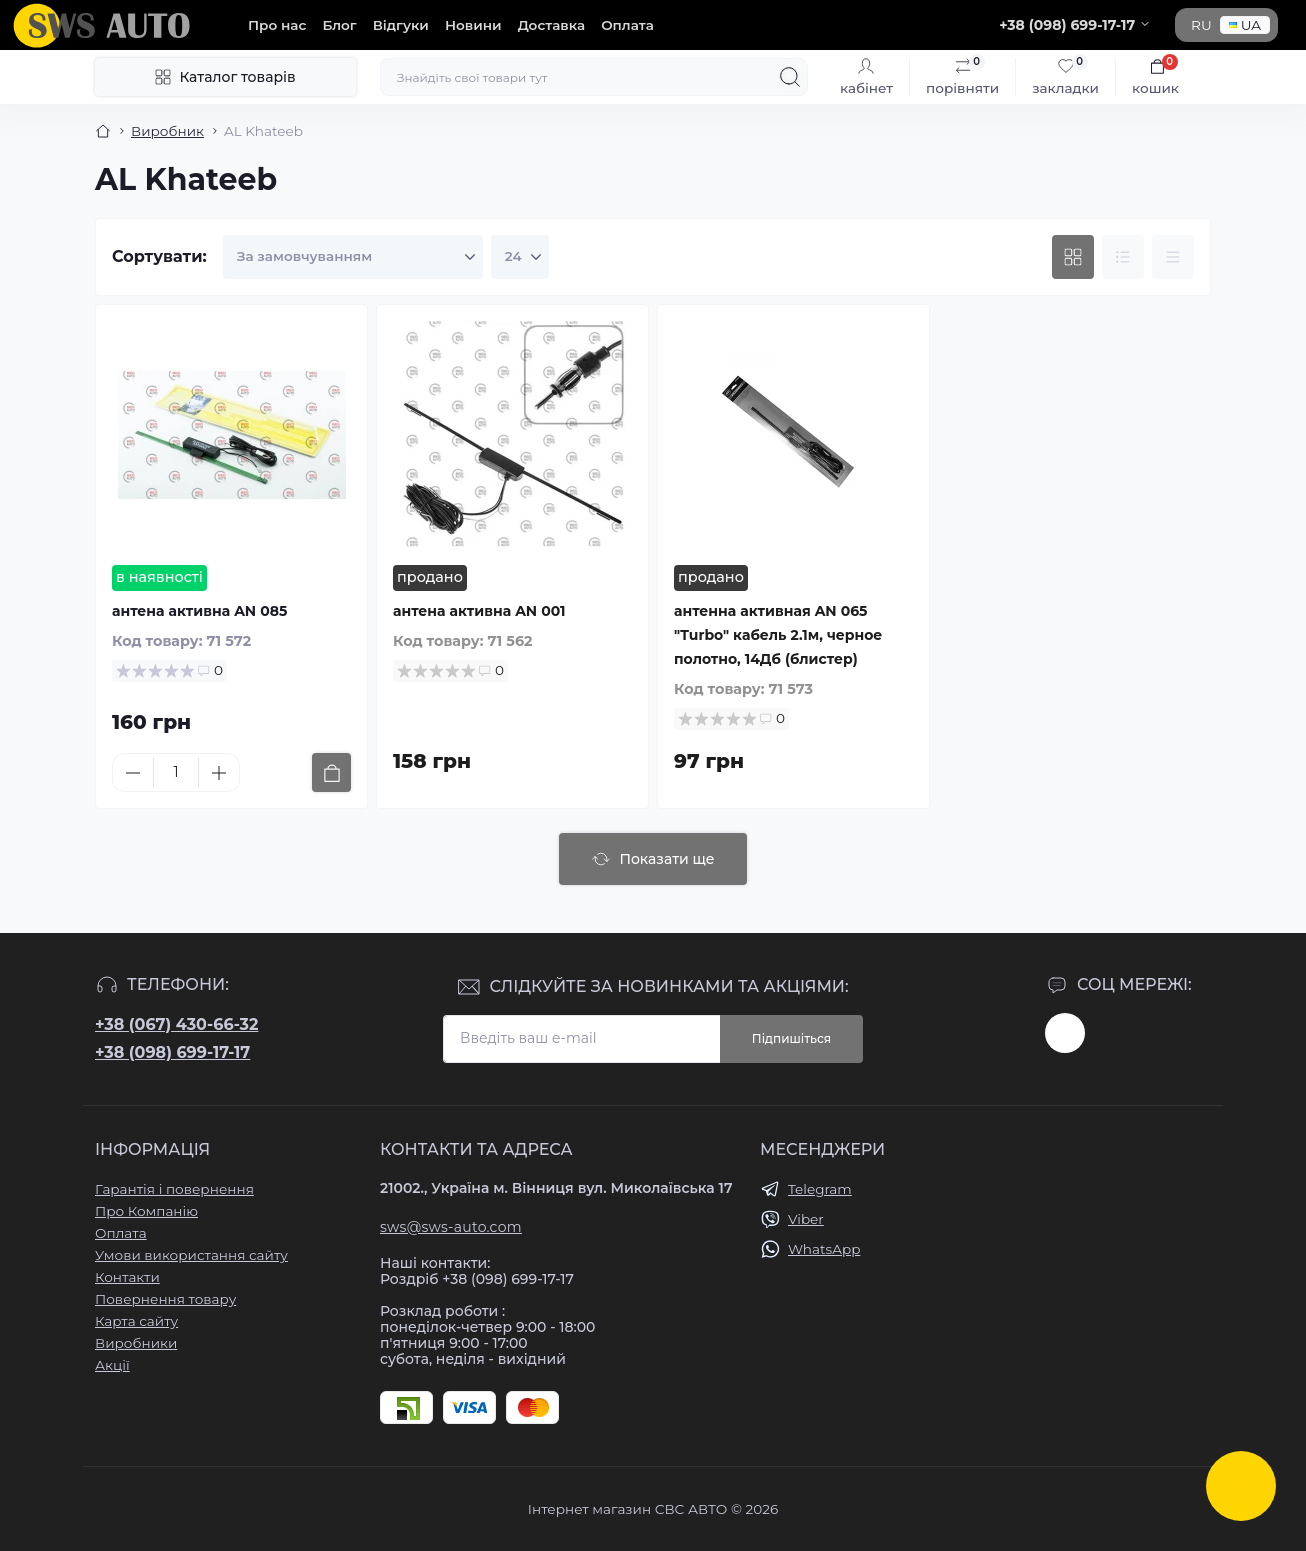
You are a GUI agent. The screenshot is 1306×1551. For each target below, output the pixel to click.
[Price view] (1173, 257)
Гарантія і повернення (174, 1189)
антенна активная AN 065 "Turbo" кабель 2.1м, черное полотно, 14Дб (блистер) (778, 635)
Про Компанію (146, 1211)
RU (1201, 25)
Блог (339, 25)
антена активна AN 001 (479, 611)
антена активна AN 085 (199, 611)
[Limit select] (520, 257)
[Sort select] (353, 257)
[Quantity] (176, 772)
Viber (806, 1219)
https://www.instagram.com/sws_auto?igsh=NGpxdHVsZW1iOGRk (1065, 1033)
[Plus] (219, 773)
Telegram (820, 1189)
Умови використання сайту (191, 1255)
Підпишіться (791, 1038)
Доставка (551, 25)
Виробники (136, 1343)
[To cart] (331, 772)
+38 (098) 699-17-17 (172, 1052)
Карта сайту (136, 1321)
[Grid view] (1073, 257)
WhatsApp (824, 1249)
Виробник (167, 131)
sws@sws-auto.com (451, 1227)
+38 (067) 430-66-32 (176, 1024)
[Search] (790, 77)
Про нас (277, 25)
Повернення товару (165, 1299)
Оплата (627, 25)
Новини (473, 25)
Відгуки (401, 25)
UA (1245, 25)
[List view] (1123, 257)
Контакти (127, 1277)
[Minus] (133, 773)
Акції (112, 1365)
